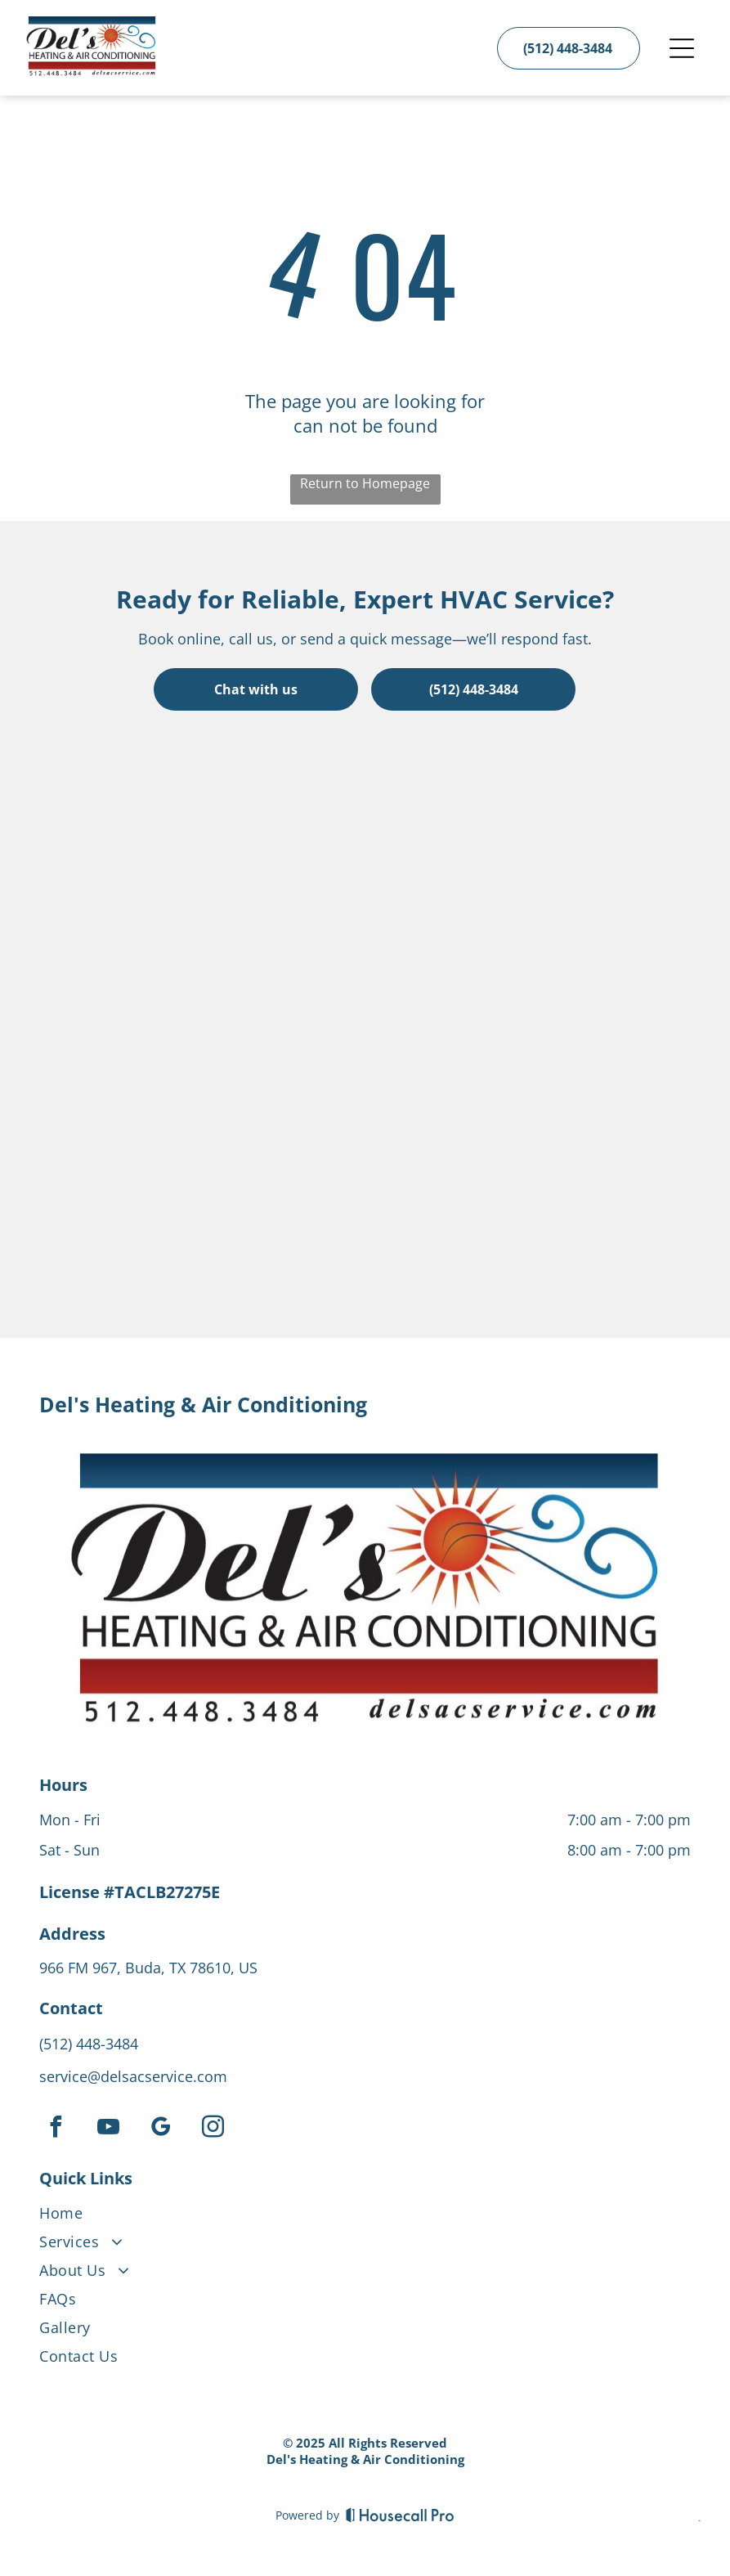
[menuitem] (365, 2216)
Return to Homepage (365, 483)
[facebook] (55, 2129)
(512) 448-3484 (88, 2043)
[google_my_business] (160, 2129)
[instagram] (212, 2129)
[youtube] (108, 2129)
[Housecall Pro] (400, 2514)
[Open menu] (682, 48)
